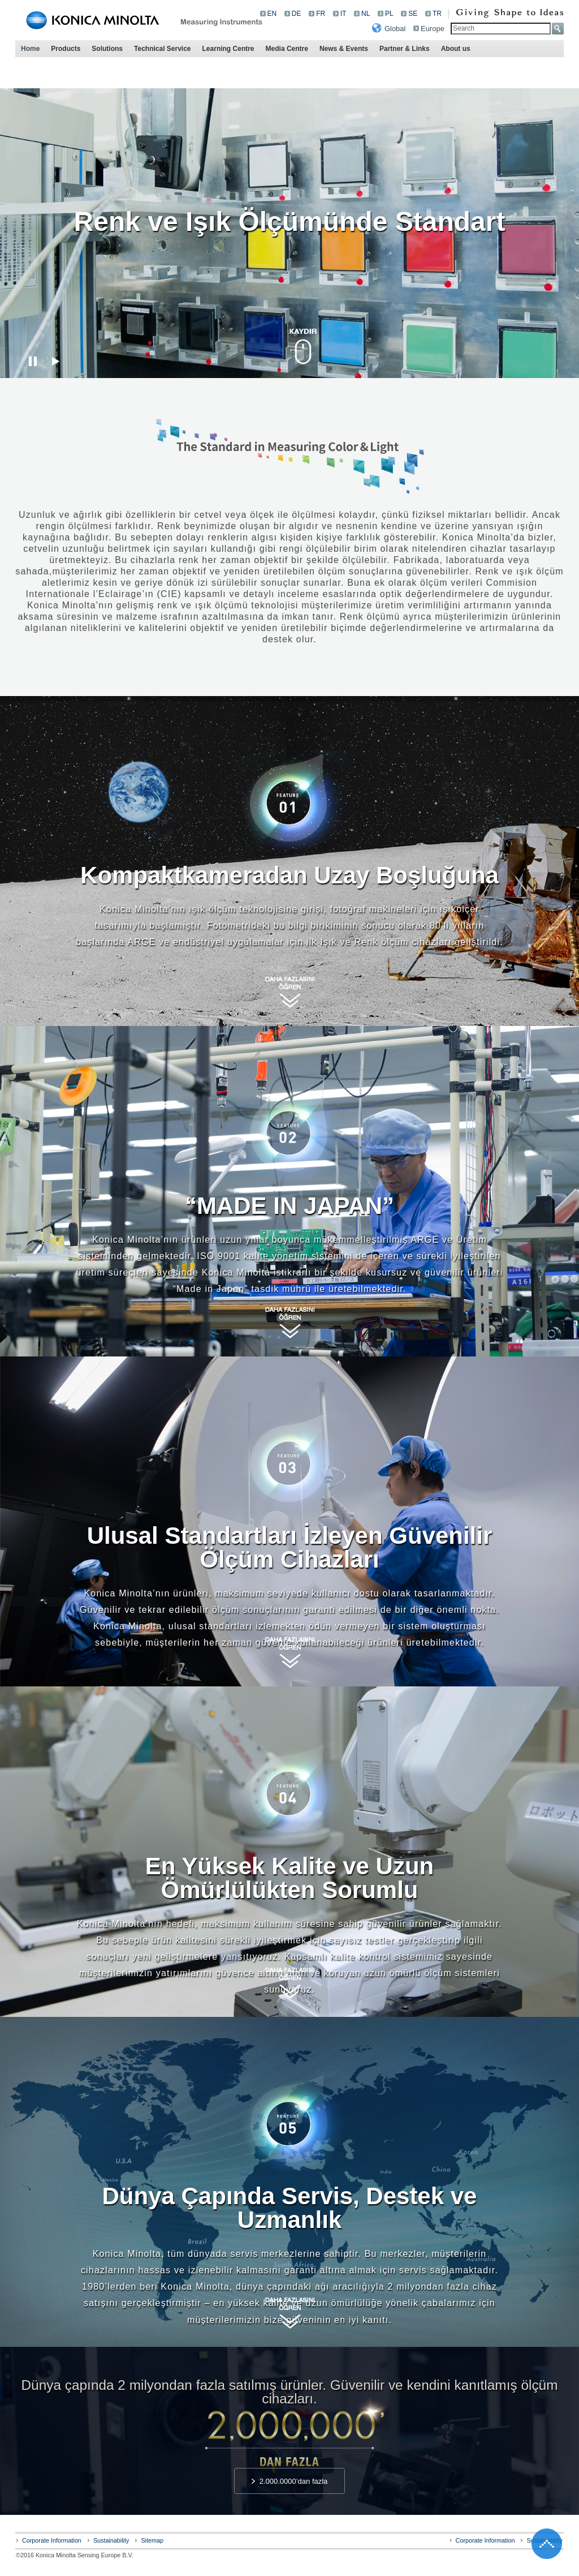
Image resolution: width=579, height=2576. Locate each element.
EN (272, 14)
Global (395, 28)
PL (389, 14)
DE (296, 14)
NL (365, 14)
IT (343, 14)
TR (437, 14)
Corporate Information (51, 2540)
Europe (432, 28)
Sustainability (111, 2540)
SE (412, 14)
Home (30, 49)
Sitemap (152, 2540)
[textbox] (501, 29)
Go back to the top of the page (547, 2543)
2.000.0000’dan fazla (294, 2481)
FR (320, 14)
